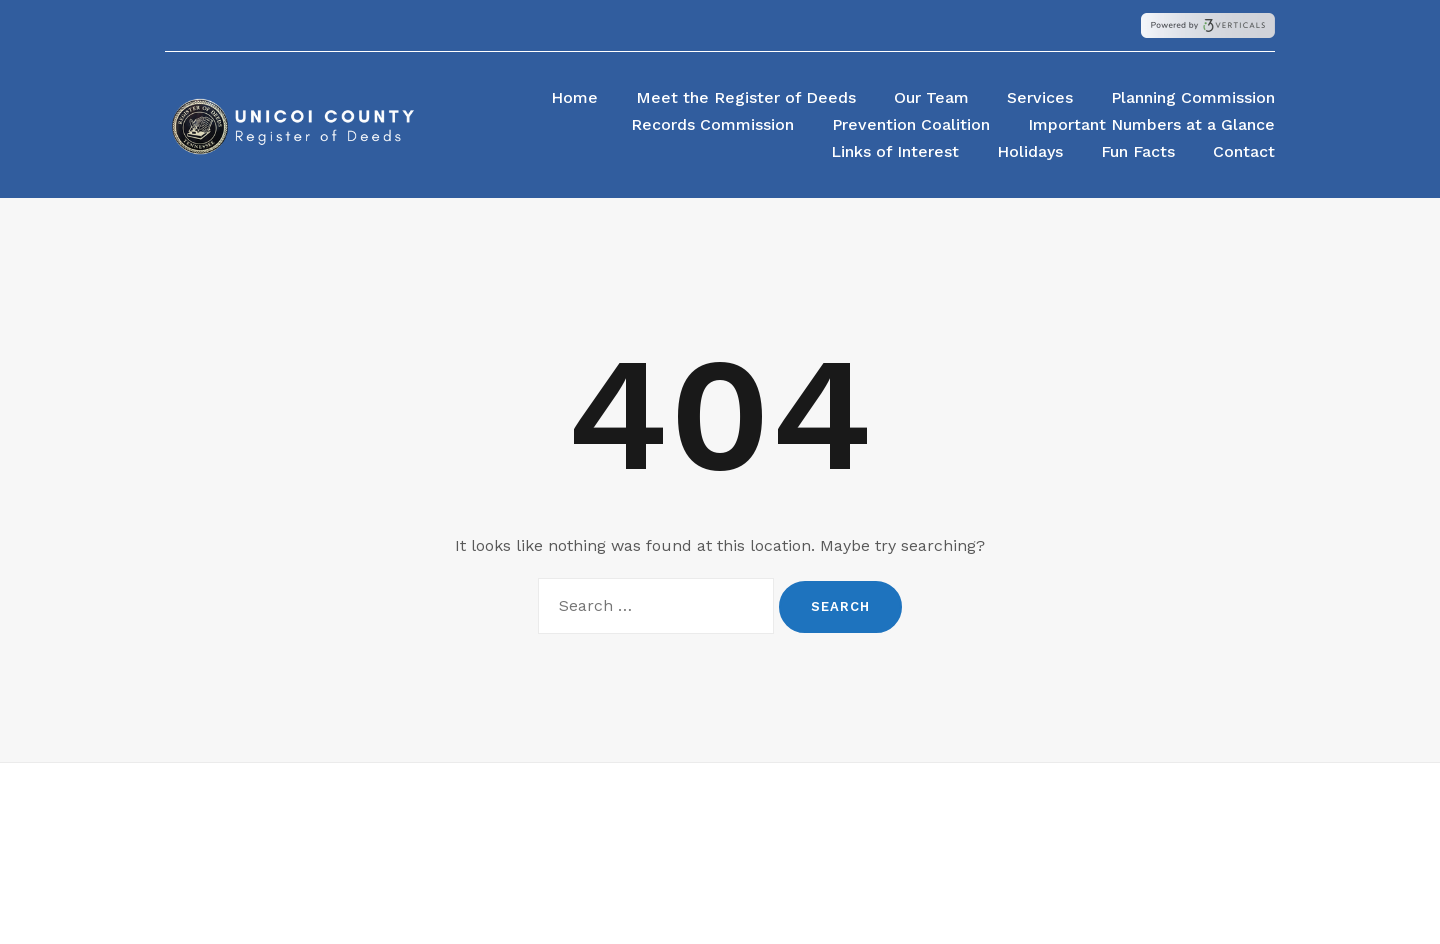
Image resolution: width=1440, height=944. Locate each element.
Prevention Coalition (911, 124)
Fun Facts (1138, 151)
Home (574, 97)
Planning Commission (1193, 97)
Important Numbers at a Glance (1151, 124)
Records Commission (712, 124)
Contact (1244, 151)
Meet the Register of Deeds (746, 97)
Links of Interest (895, 151)
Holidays (1030, 151)
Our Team (931, 97)
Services (1040, 97)
